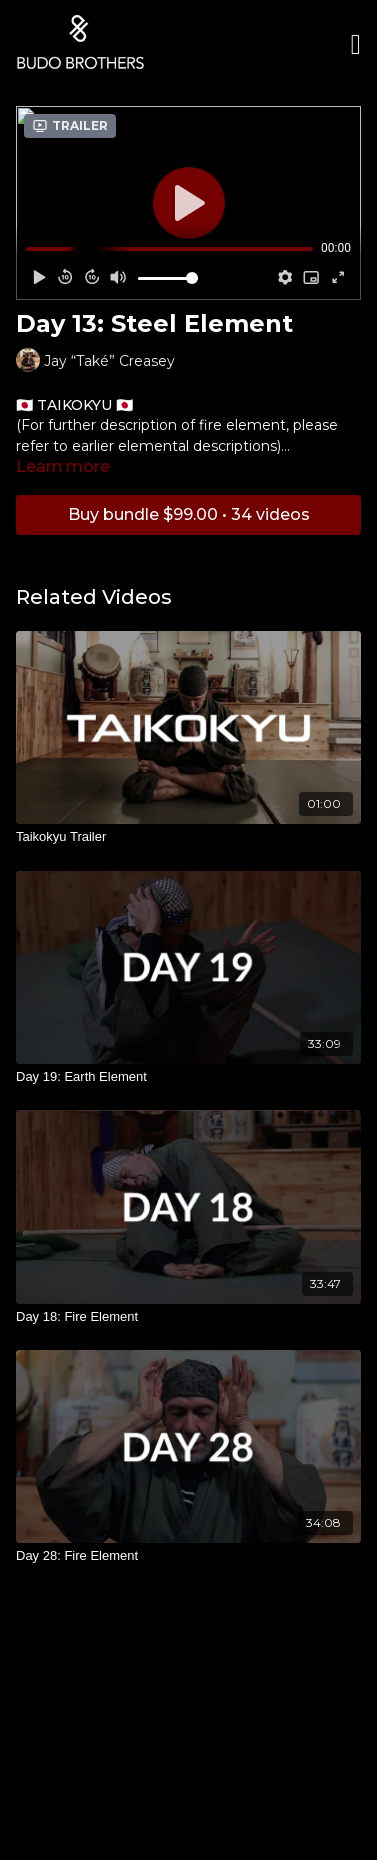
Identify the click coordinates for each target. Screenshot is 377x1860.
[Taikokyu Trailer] (188, 837)
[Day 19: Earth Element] (188, 1077)
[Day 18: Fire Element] (188, 1317)
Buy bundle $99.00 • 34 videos (189, 514)
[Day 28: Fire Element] (188, 1556)
